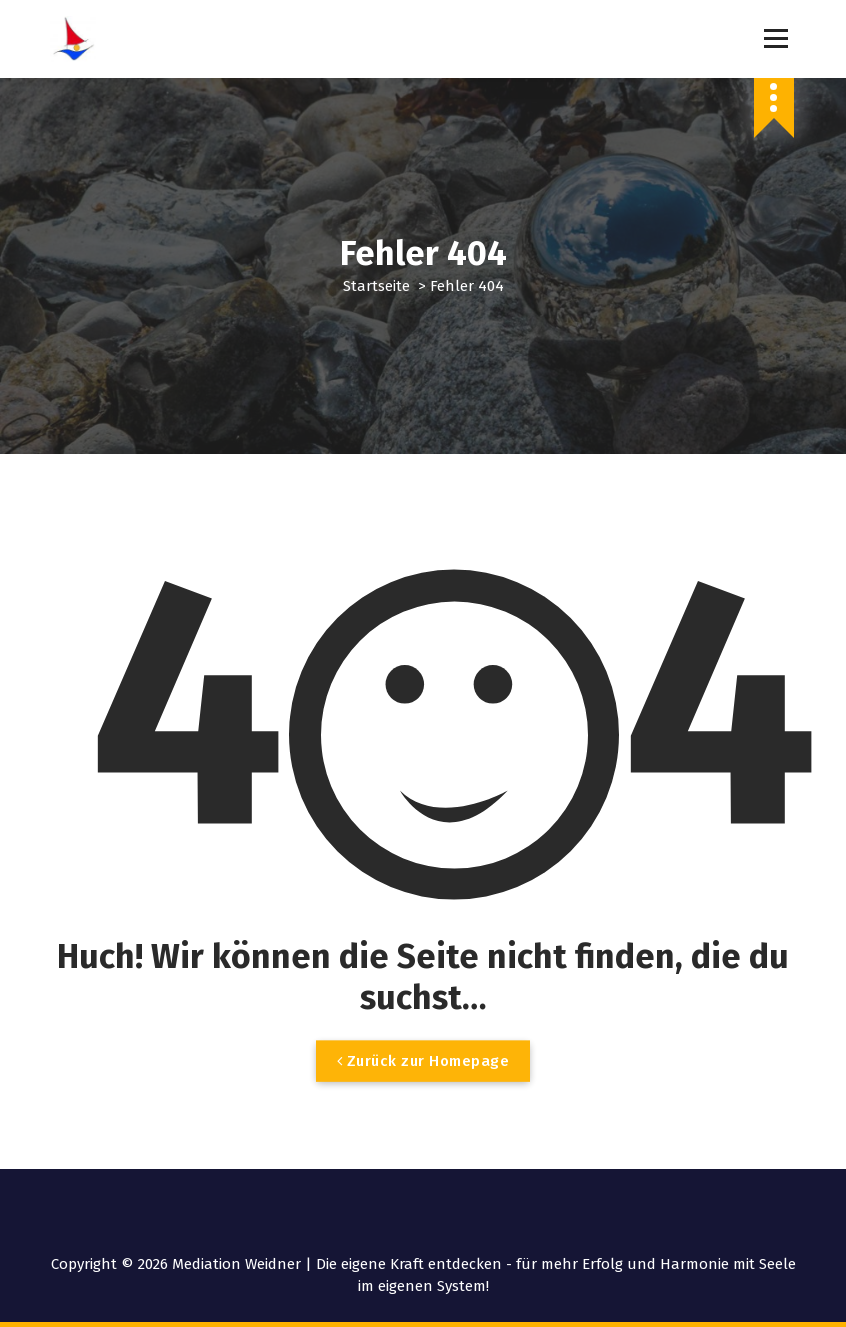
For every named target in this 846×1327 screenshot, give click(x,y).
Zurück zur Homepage (423, 1078)
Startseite (376, 286)
